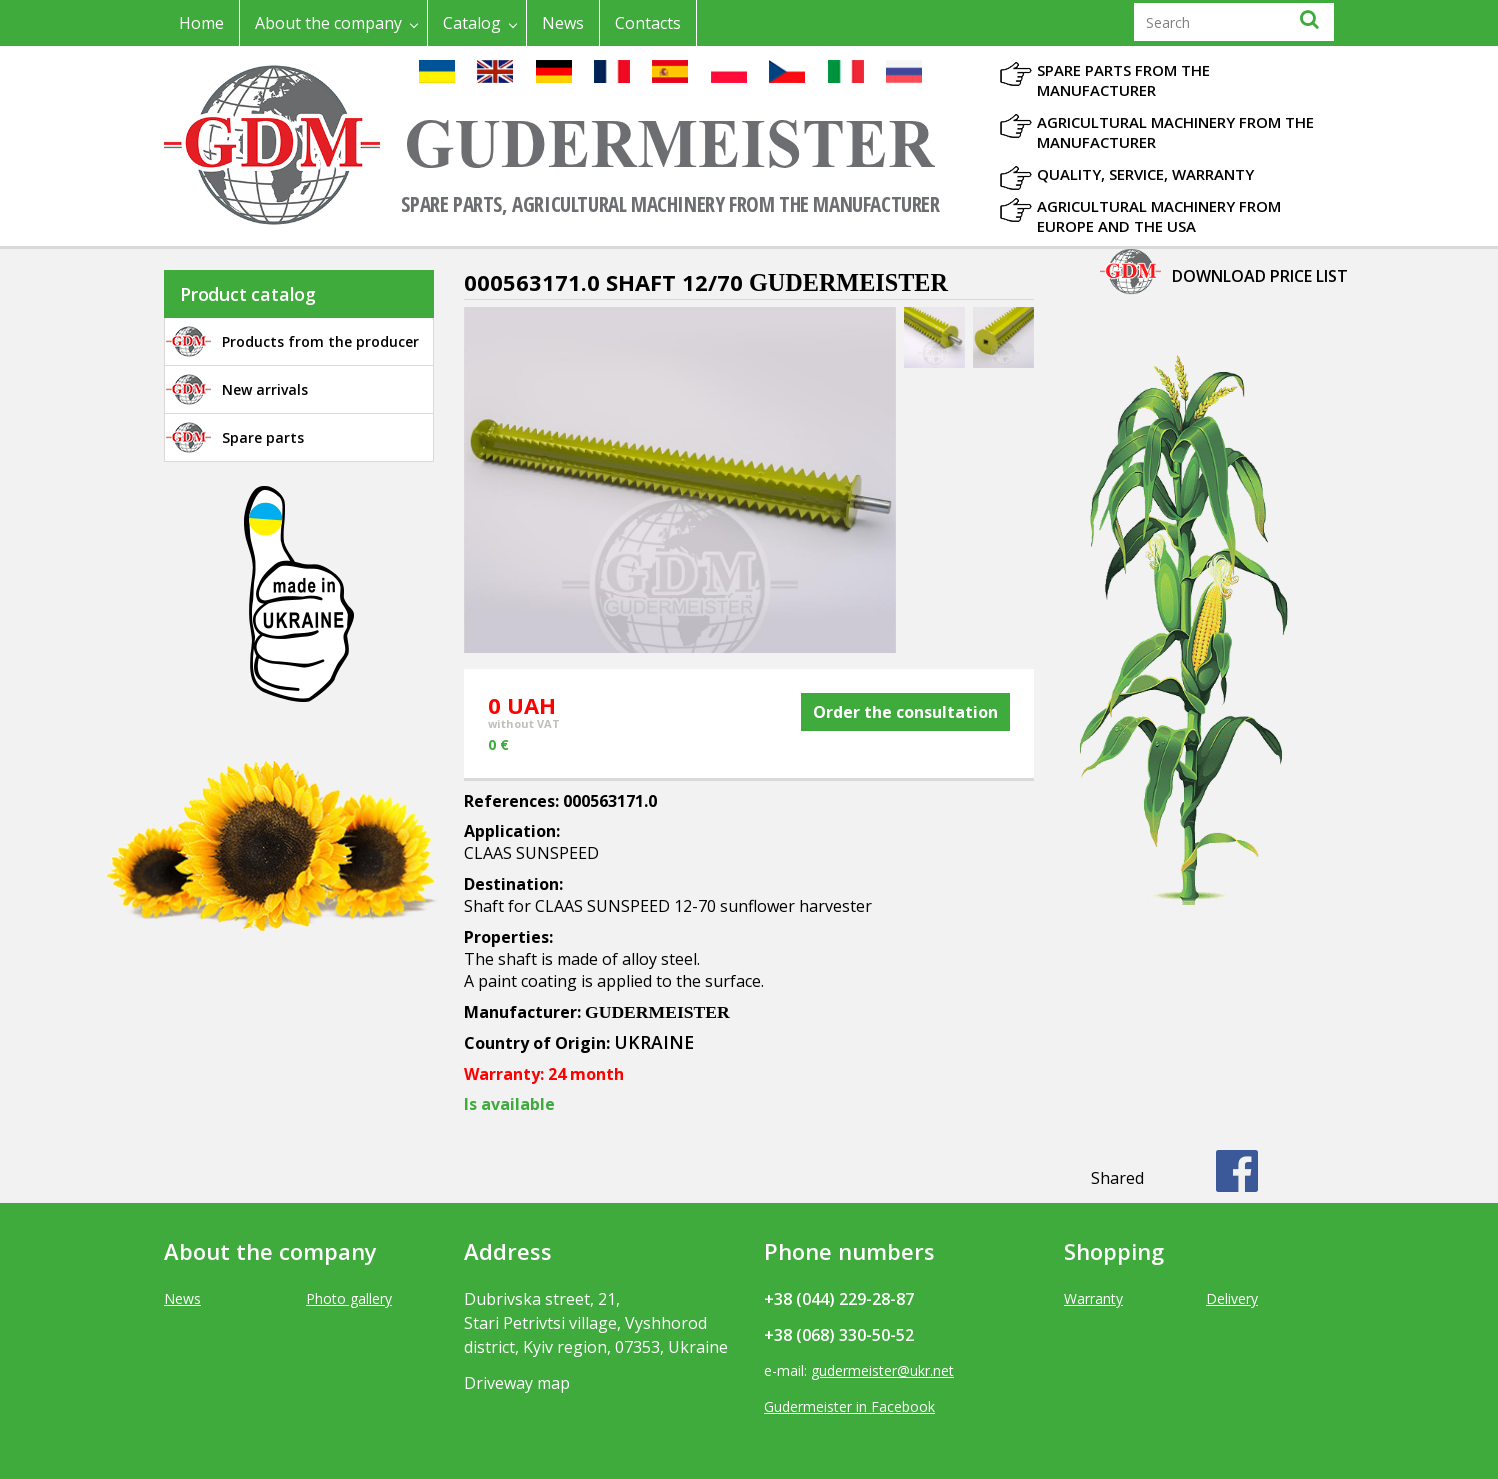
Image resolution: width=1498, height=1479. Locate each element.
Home (201, 23)
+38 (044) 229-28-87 (839, 1299)
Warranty (1093, 1298)
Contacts (648, 23)
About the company (328, 23)
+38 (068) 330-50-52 (839, 1335)
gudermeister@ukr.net (882, 1370)
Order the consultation (905, 712)
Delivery (1232, 1298)
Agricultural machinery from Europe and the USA (1159, 216)
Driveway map (517, 1383)
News (563, 23)
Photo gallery (349, 1298)
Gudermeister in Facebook (849, 1406)
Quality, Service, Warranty (1145, 174)
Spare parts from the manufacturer (1123, 80)
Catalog (472, 23)
